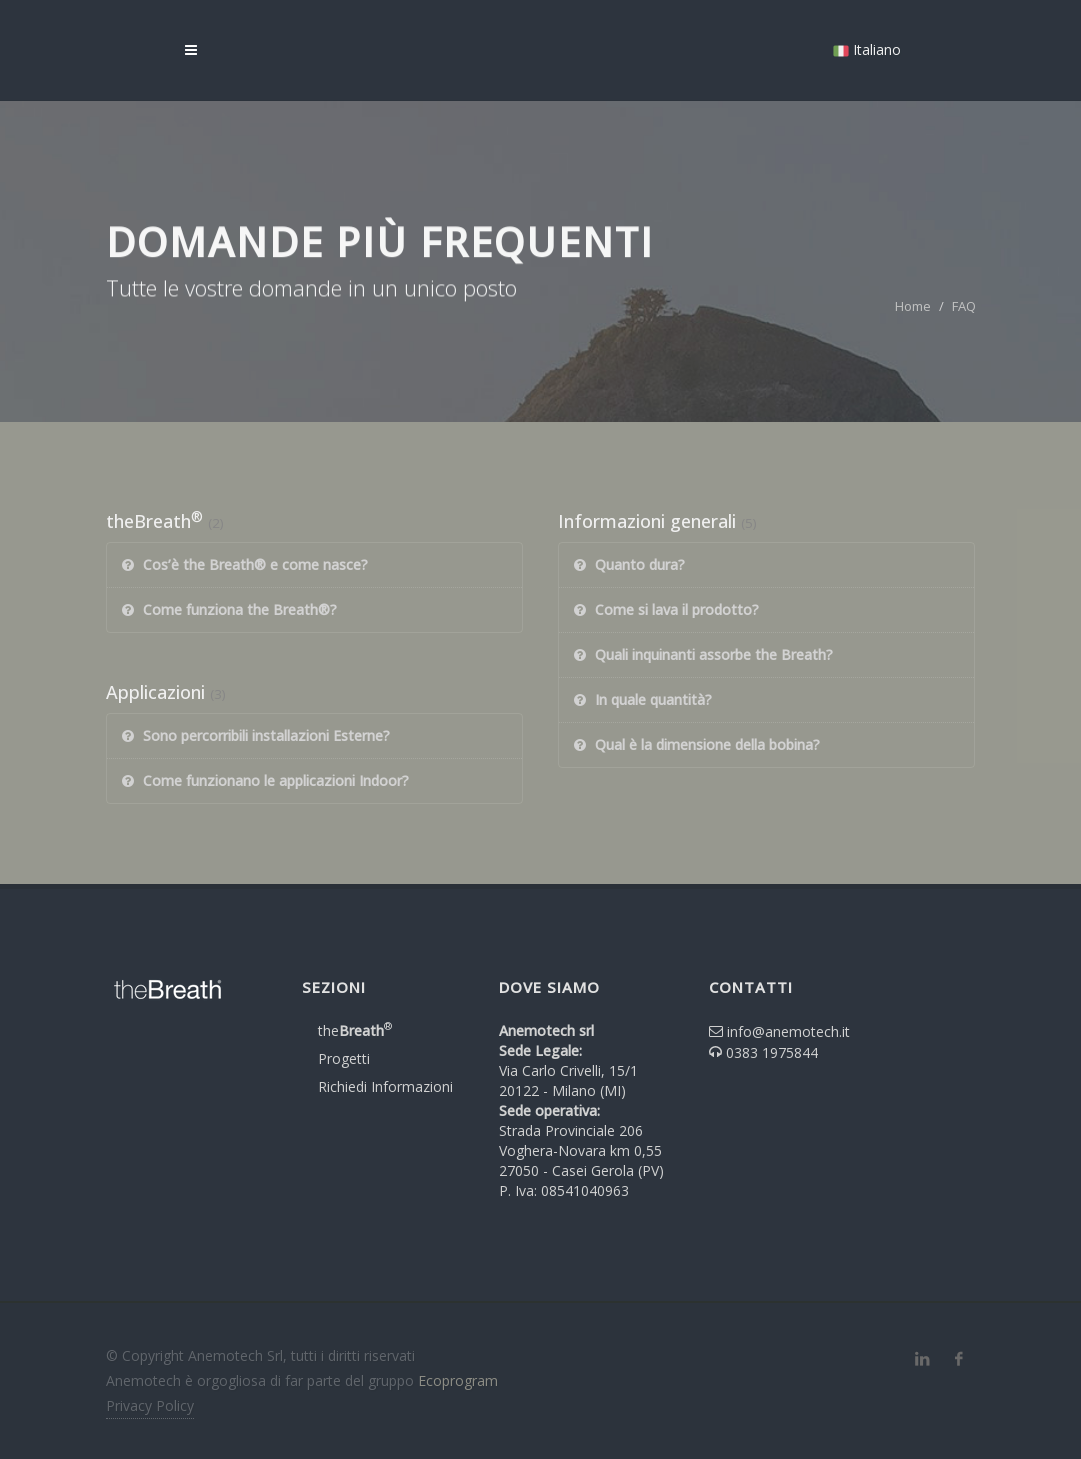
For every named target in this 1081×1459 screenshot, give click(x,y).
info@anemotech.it (788, 1031)
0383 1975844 (772, 1052)
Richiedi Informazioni (385, 1086)
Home (913, 306)
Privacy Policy (150, 1405)
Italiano (867, 49)
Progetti (344, 1058)
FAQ (964, 306)
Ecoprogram (458, 1380)
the (355, 1030)
